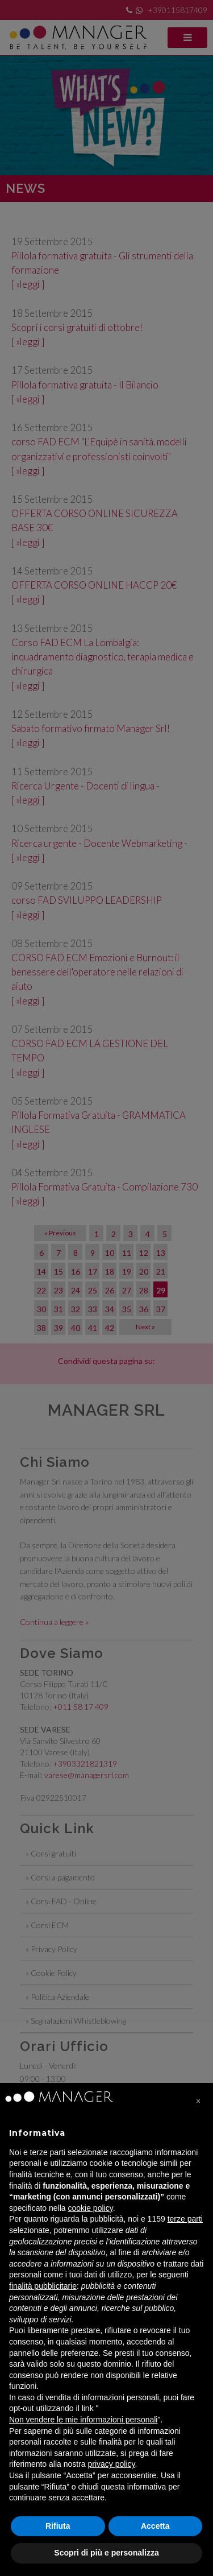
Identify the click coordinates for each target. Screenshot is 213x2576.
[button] (198, 2101)
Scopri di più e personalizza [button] (106, 2552)
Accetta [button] (155, 2525)
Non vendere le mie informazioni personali (83, 2419)
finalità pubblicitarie (43, 2285)
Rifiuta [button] (57, 2525)
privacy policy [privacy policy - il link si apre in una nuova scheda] (111, 2464)
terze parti (185, 2218)
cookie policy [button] (90, 2208)
